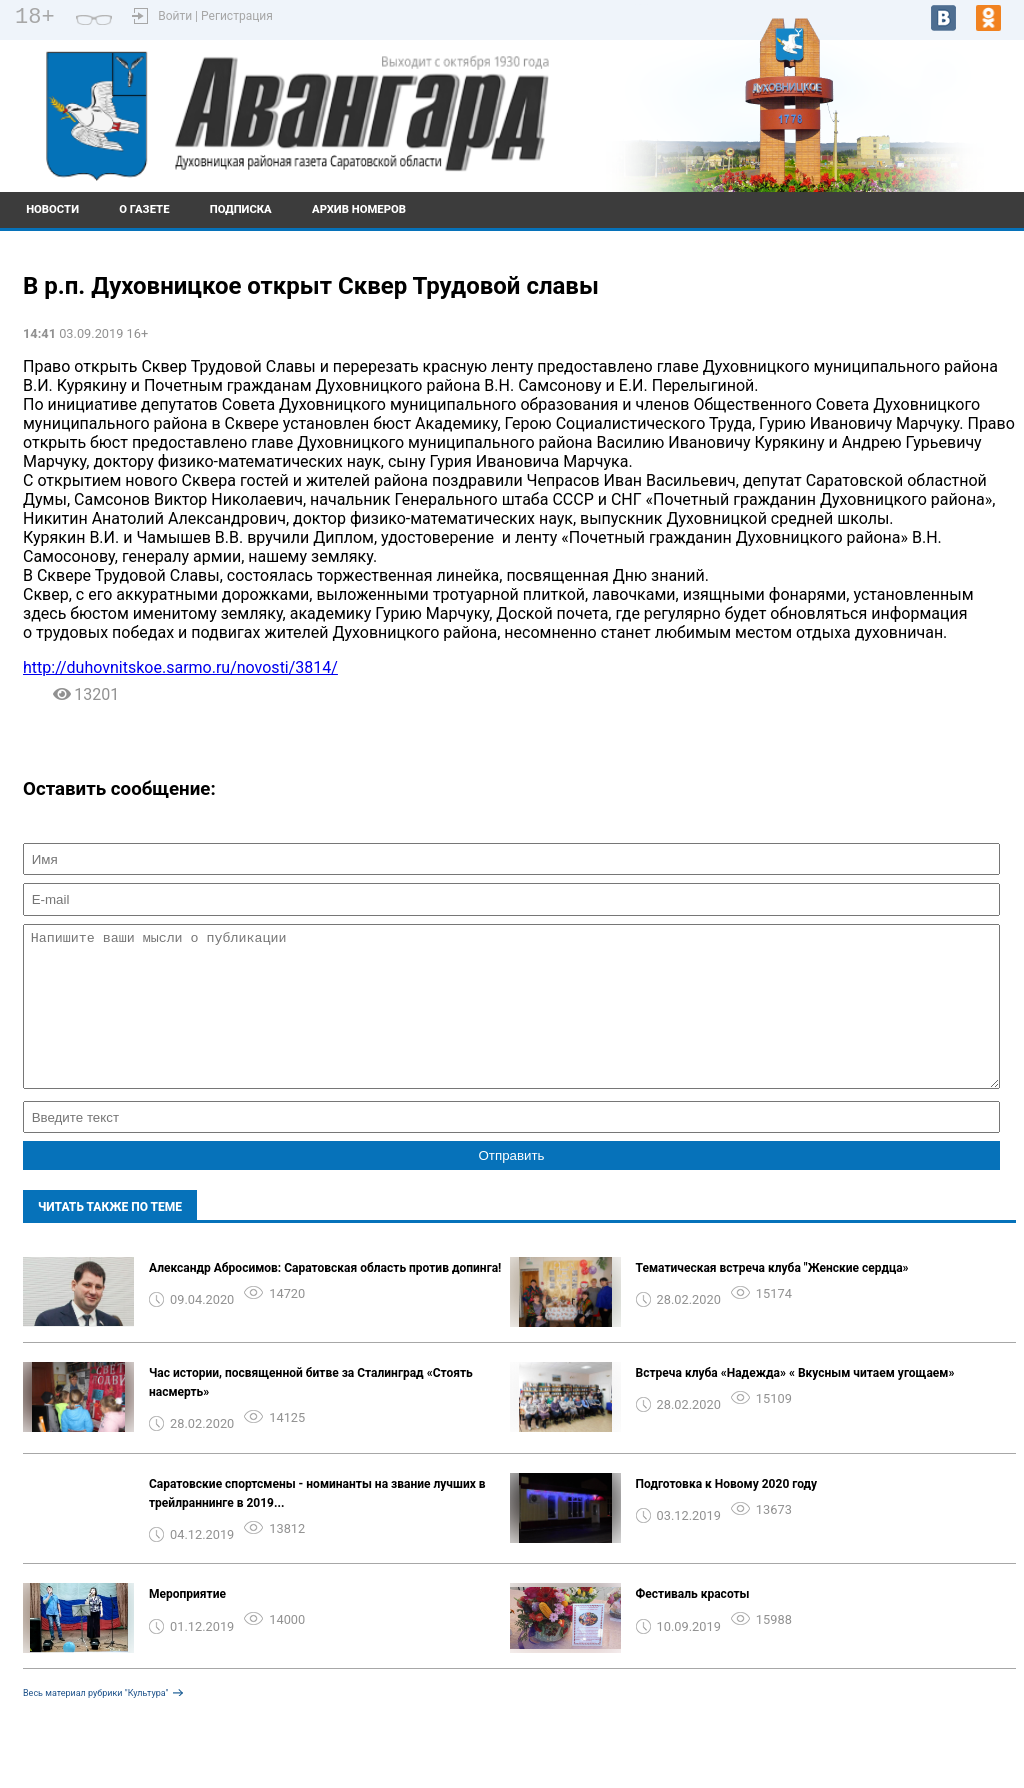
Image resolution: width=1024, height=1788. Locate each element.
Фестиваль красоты (693, 1624)
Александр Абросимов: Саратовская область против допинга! (325, 1298)
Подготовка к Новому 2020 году (727, 1514)
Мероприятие (187, 1624)
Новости (52, 209)
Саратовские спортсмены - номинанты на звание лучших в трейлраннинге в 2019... (317, 1523)
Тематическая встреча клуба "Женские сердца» (772, 1298)
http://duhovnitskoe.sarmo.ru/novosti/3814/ (180, 667)
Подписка (241, 209)
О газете (144, 209)
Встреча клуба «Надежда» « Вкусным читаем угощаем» (795, 1403)
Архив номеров (359, 209)
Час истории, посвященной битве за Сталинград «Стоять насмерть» (311, 1412)
